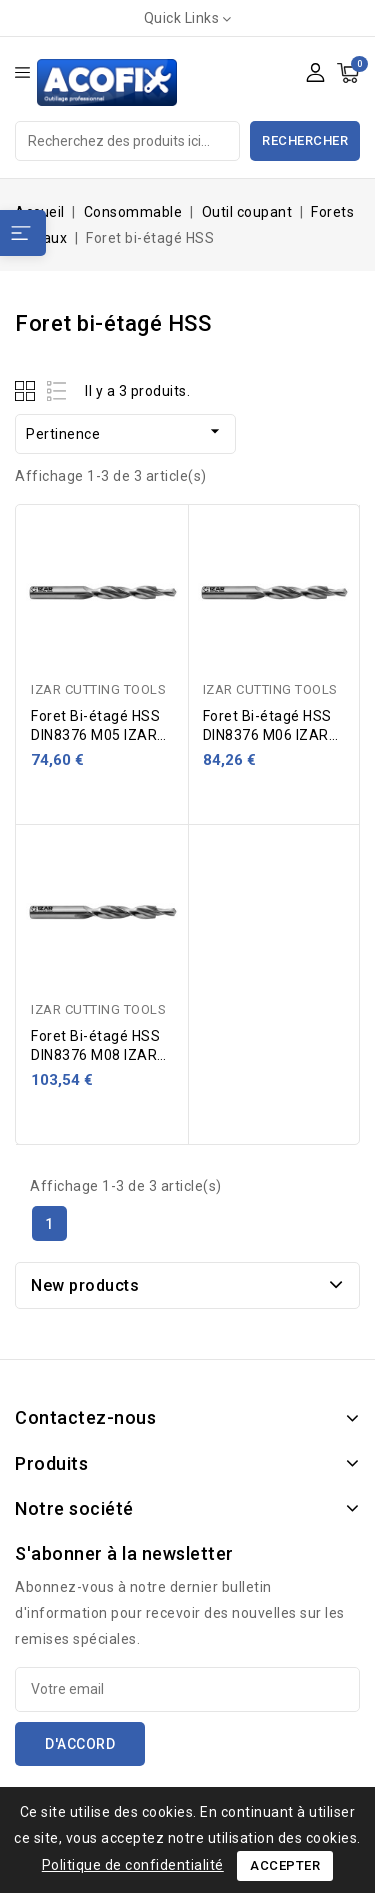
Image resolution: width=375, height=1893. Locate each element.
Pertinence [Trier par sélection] (125, 431)
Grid (27, 390)
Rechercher (305, 140)
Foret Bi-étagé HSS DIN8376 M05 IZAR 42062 (95, 735)
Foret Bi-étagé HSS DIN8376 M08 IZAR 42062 (95, 1055)
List (57, 390)
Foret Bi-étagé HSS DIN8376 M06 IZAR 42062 (267, 735)
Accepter (285, 1865)
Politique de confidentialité (133, 1865)
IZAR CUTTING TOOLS (98, 689)
